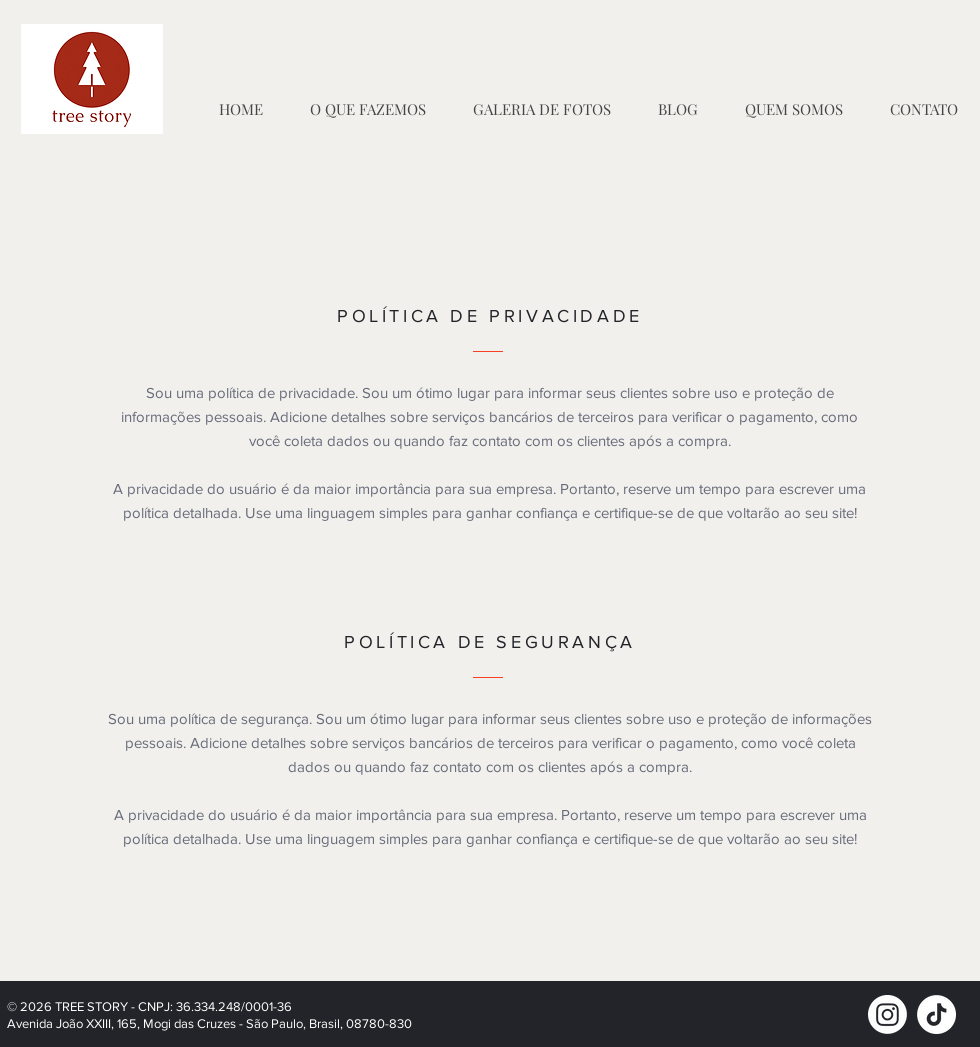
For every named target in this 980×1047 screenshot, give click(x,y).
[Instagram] (887, 1014)
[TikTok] (936, 1014)
